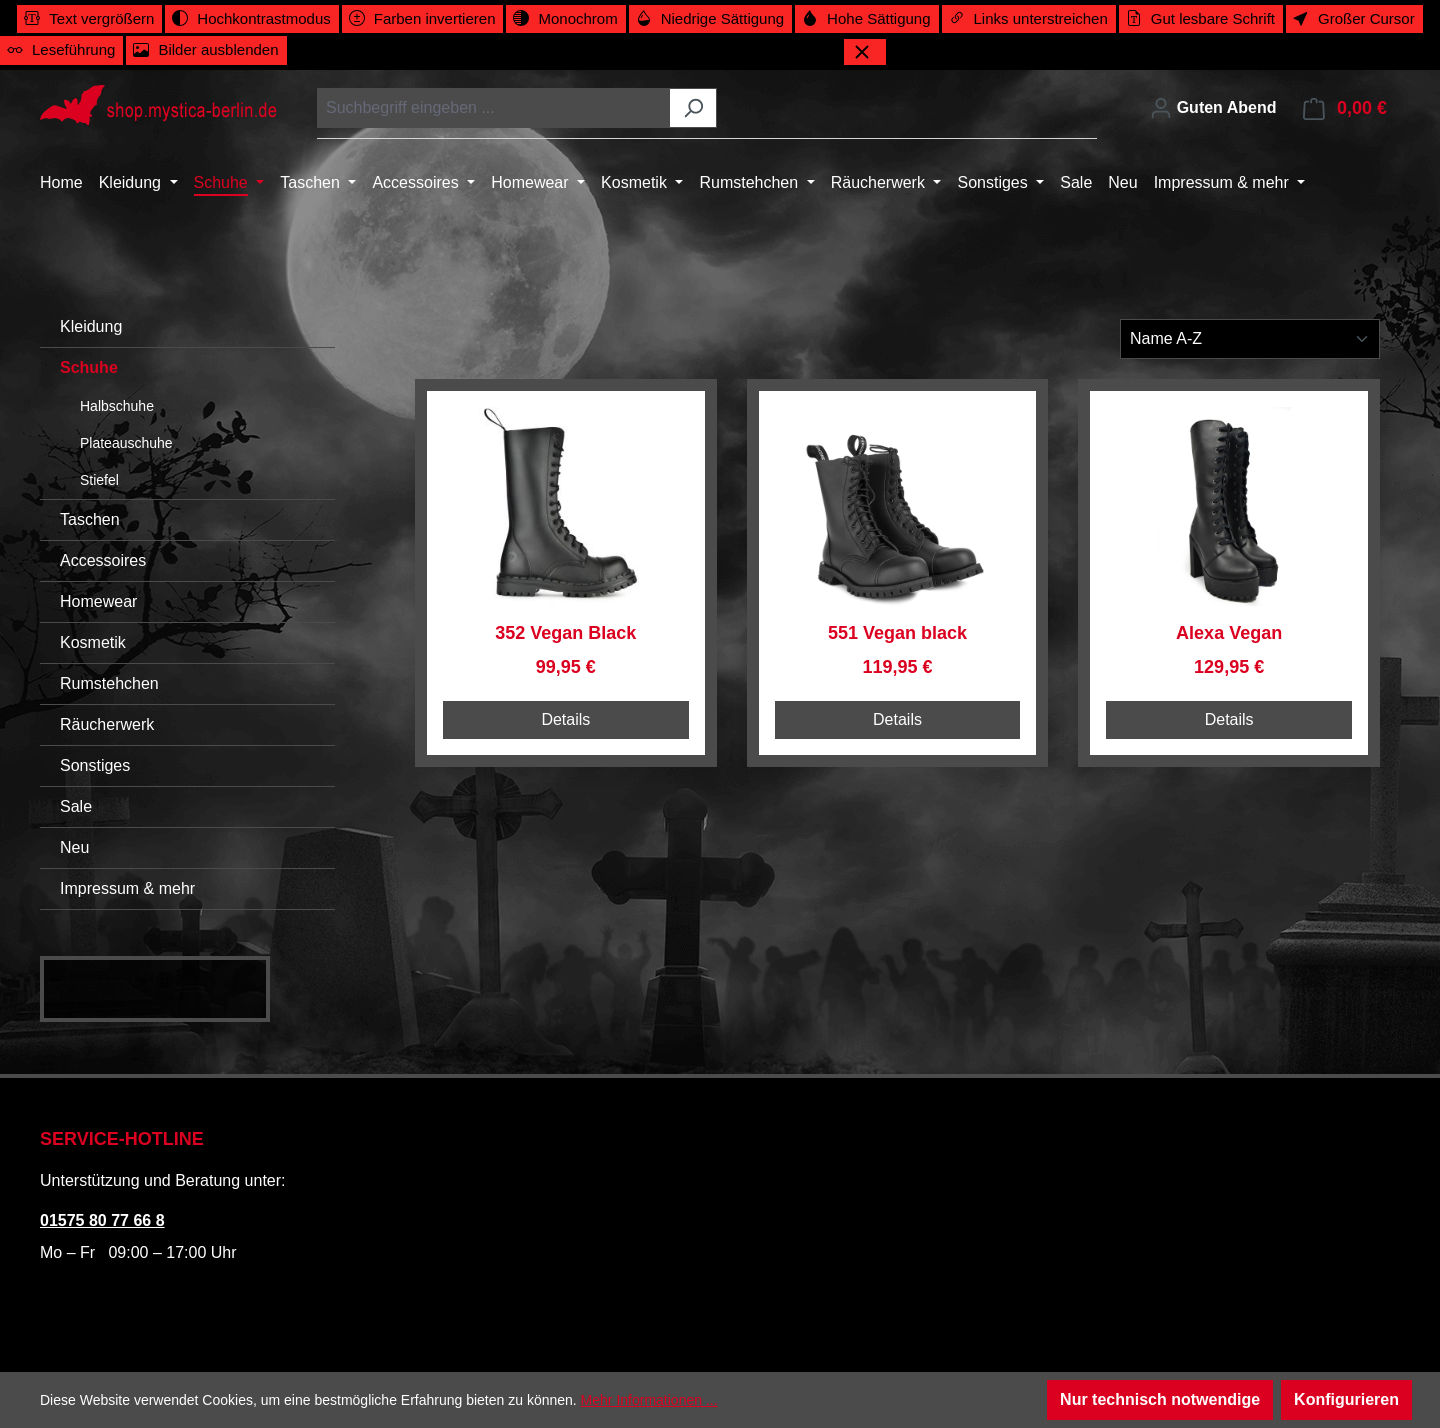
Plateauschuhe (126, 443)
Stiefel (99, 480)
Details (565, 719)
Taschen (90, 519)
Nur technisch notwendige (1160, 1399)
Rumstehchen (109, 683)
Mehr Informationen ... (649, 1400)
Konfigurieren (1346, 1399)
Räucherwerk (107, 724)
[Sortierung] (1250, 339)
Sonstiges (95, 765)
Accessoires (103, 560)
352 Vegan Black (565, 633)
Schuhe (89, 367)
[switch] (89, 19)
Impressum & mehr (127, 888)
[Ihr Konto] (1213, 108)
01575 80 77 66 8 (102, 1220)
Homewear (98, 601)
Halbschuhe (117, 406)
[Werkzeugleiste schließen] (865, 52)
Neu (74, 847)
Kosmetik (93, 642)
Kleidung (91, 326)
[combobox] (494, 108)
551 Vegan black (897, 633)
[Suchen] (693, 108)
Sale (76, 806)
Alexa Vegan (1229, 633)
